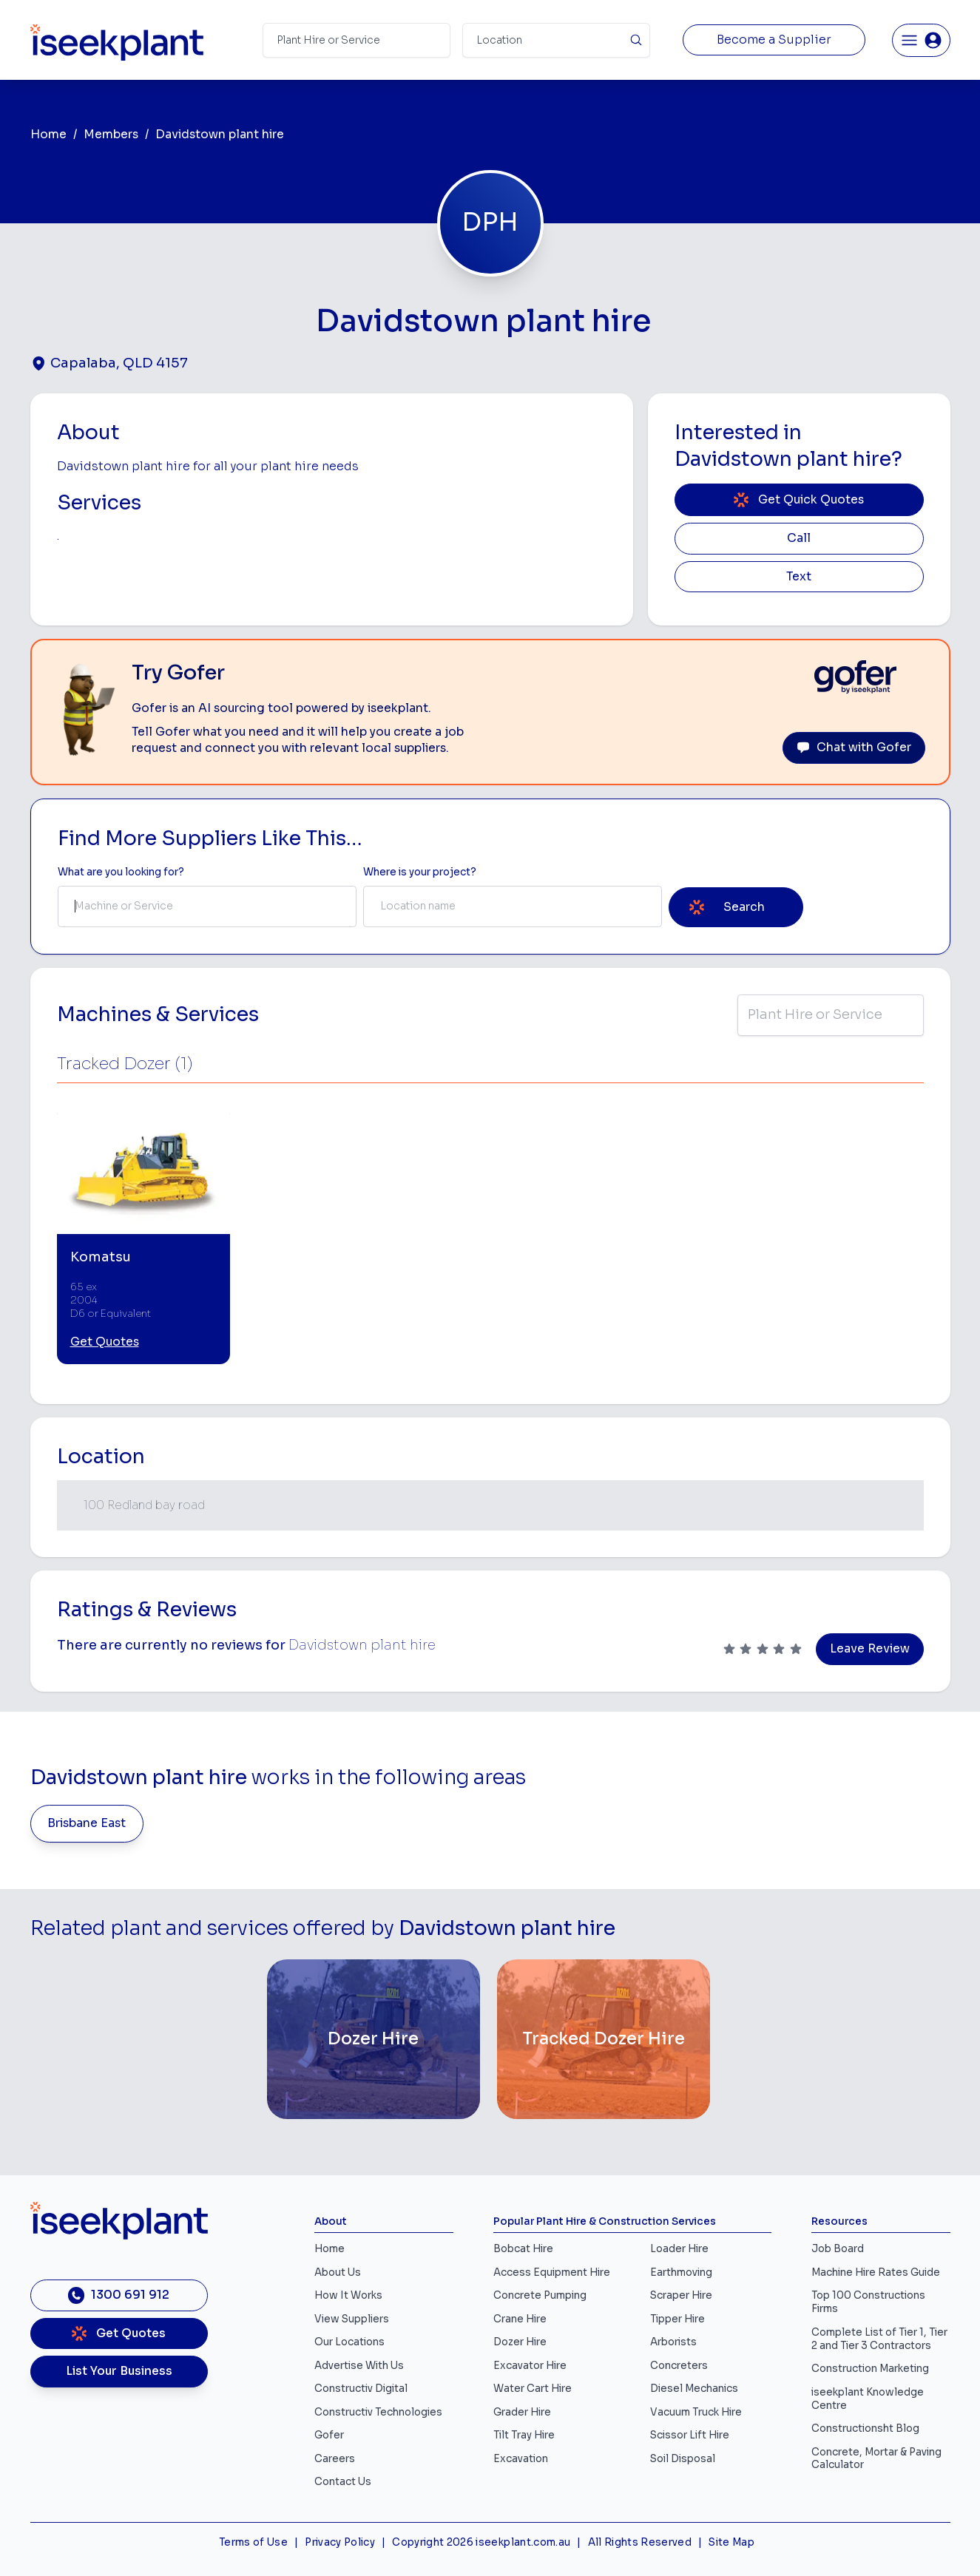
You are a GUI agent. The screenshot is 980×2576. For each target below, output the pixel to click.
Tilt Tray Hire (524, 2435)
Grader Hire (522, 2412)
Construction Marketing (870, 2368)
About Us (337, 2272)
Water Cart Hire (532, 2388)
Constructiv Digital (361, 2388)
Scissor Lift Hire (689, 2435)
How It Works (348, 2295)
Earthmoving (681, 2272)
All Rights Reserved (640, 2542)
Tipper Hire (677, 2319)
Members (111, 134)
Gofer (329, 2435)
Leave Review (870, 1648)
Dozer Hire (520, 2342)
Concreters (679, 2365)
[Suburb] (556, 40)
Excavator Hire (530, 2365)
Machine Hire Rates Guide (875, 2272)
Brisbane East (86, 1823)
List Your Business (119, 2371)
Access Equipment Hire (551, 2272)
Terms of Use (253, 2542)
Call (799, 538)
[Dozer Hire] (374, 2039)
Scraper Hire (681, 2295)
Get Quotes (104, 1342)
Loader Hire (679, 2249)
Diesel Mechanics (694, 2388)
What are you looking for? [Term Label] (121, 872)
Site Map (731, 2542)
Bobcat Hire (523, 2249)
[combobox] (207, 906)
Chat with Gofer (854, 747)
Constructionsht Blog (865, 2428)
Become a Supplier (774, 40)
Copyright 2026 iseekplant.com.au (481, 2542)
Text (798, 576)
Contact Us (342, 2481)
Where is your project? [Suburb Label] (419, 872)
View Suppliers (351, 2319)
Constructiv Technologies (378, 2412)
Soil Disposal (682, 2459)
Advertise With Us (359, 2365)
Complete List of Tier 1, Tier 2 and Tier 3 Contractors (879, 2339)
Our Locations (349, 2342)
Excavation (520, 2459)
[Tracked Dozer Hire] (604, 2039)
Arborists (673, 2342)
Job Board (837, 2249)
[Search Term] (356, 40)
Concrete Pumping (540, 2295)
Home (48, 134)
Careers (334, 2459)
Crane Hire (520, 2319)
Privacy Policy (340, 2542)
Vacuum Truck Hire (696, 2412)
